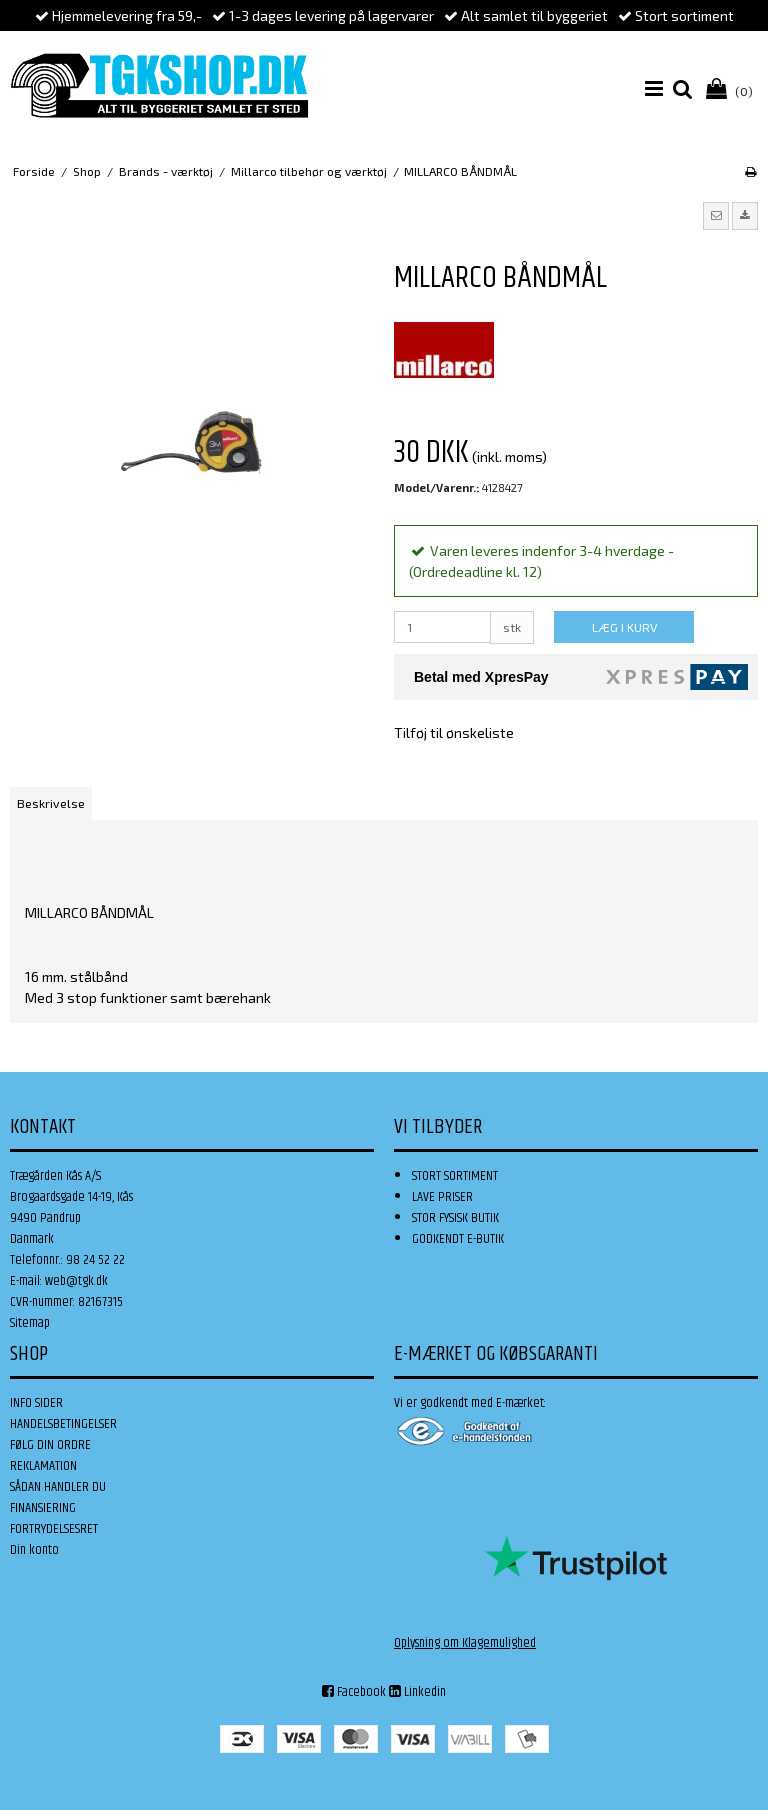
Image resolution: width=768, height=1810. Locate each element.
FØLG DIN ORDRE (50, 1445)
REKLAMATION (43, 1466)
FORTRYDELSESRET (54, 1529)
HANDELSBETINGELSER (63, 1424)
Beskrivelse (51, 803)
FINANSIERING (43, 1508)
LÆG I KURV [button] (624, 627)
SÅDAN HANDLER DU (58, 1487)
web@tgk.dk (76, 1281)
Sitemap (30, 1323)
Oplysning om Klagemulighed (465, 1643)
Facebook (354, 1692)
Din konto (34, 1550)
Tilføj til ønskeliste (454, 732)
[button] (716, 216)
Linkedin (417, 1692)
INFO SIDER (36, 1403)
